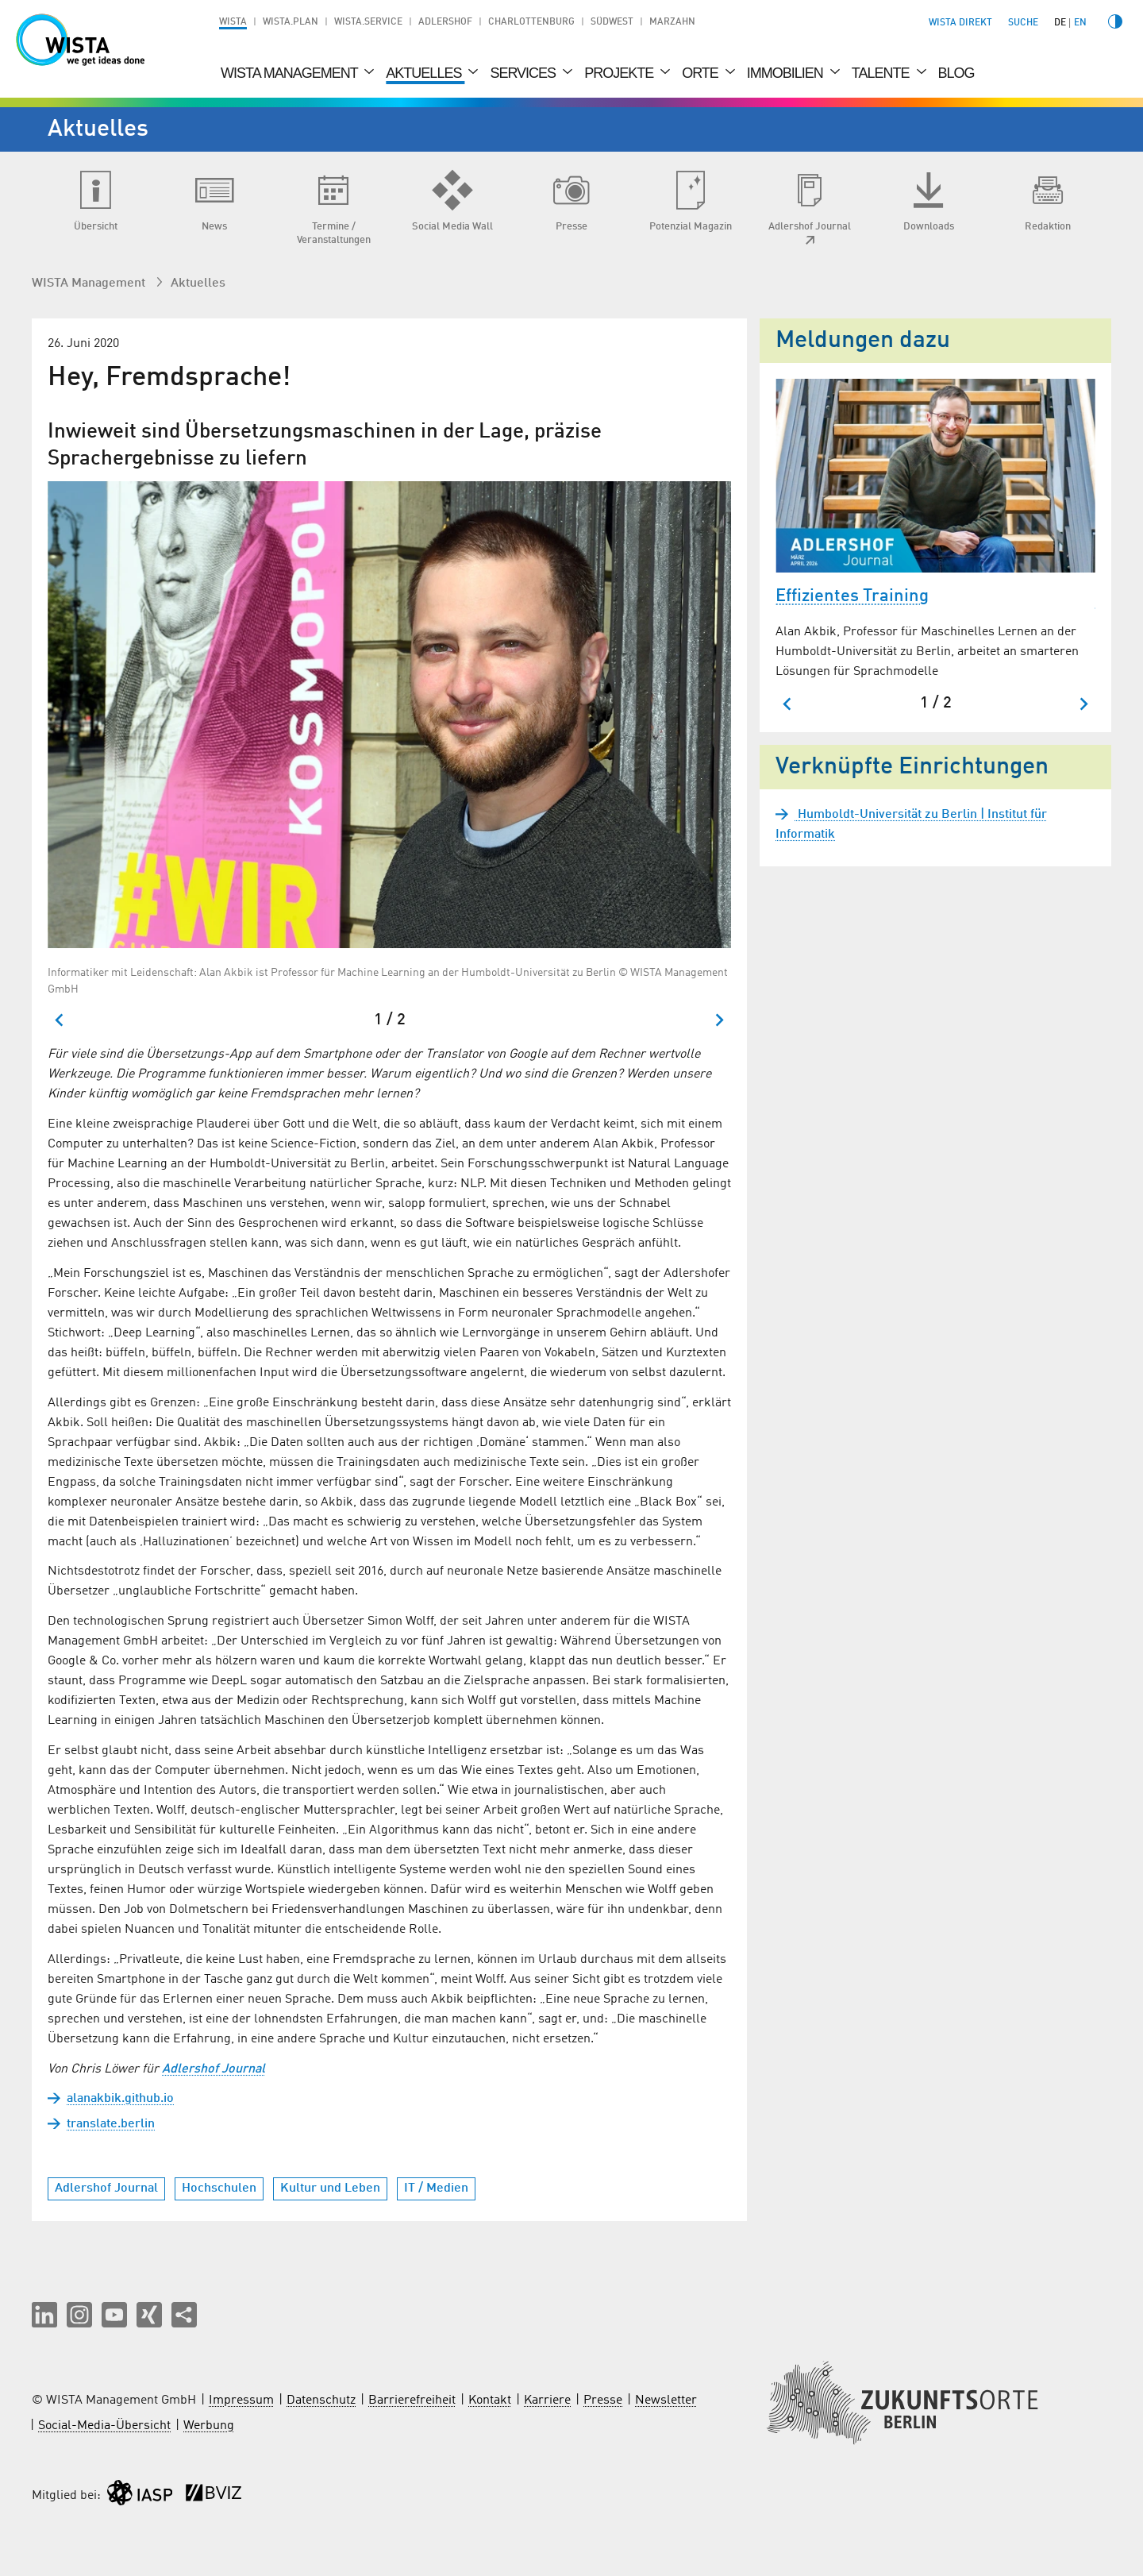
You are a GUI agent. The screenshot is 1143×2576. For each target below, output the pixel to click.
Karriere (547, 2400)
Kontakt (489, 2400)
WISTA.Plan (290, 22)
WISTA (233, 22)
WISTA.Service (368, 22)
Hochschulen (219, 2188)
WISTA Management (290, 73)
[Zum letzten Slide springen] (60, 1020)
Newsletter (666, 2400)
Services (524, 73)
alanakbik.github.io (120, 2098)
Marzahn (672, 22)
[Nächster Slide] (718, 1020)
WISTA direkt (960, 23)
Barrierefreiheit (412, 2400)
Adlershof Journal (213, 2069)
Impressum (241, 2400)
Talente (882, 73)
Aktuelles (425, 73)
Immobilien (786, 73)
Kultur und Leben (330, 2188)
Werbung (208, 2426)
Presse (602, 2400)
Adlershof (445, 22)
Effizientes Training (852, 596)
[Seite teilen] (184, 2314)
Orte (702, 73)
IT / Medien (436, 2188)
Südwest (612, 22)
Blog (956, 73)
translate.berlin (111, 2124)
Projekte (620, 73)
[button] (44, 2314)
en (1080, 23)
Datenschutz (321, 2400)
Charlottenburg (531, 22)
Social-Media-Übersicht (104, 2426)
